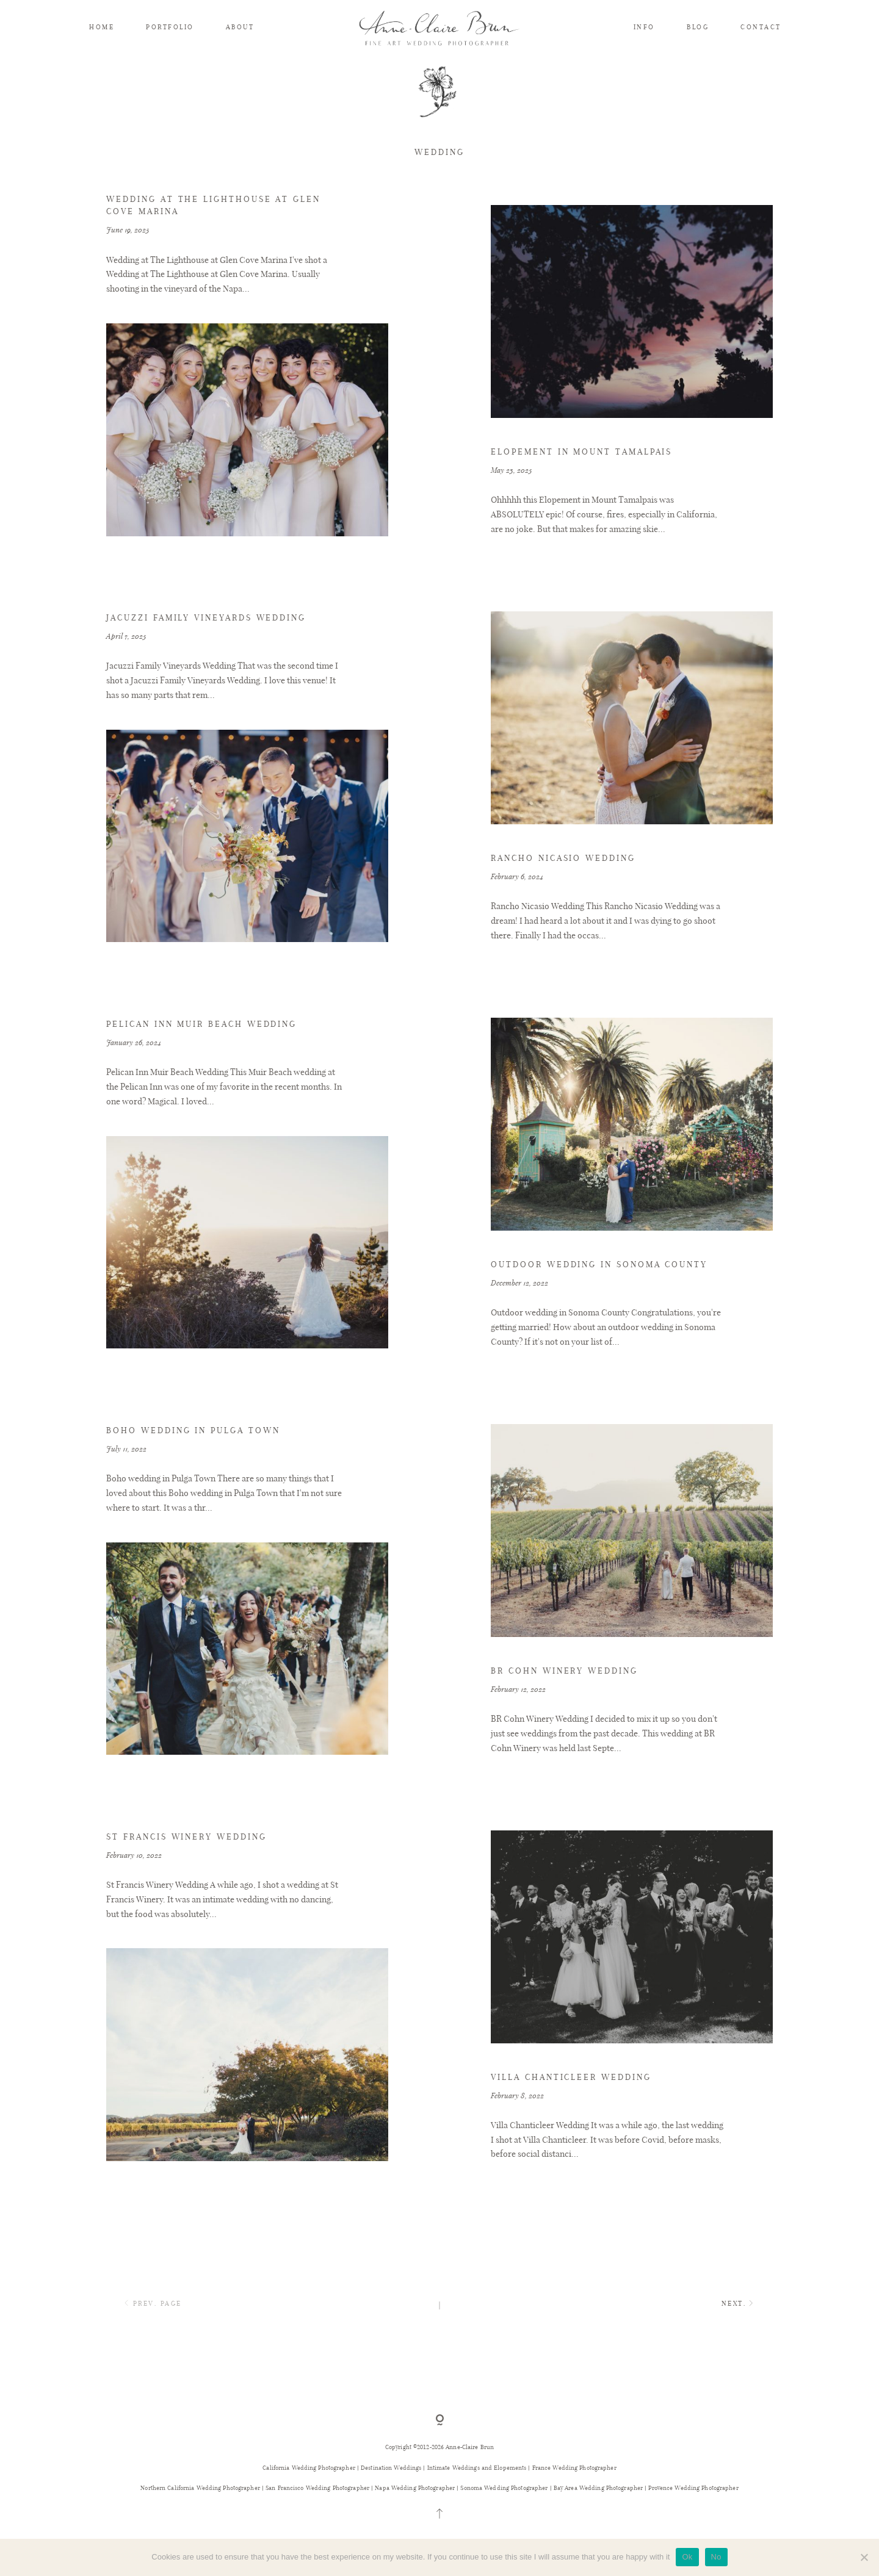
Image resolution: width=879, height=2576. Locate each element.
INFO (644, 27)
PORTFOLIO (170, 27)
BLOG (698, 27)
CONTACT (760, 27)
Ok (687, 2556)
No (716, 2556)
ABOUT (240, 27)
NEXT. (740, 2338)
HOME (101, 27)
